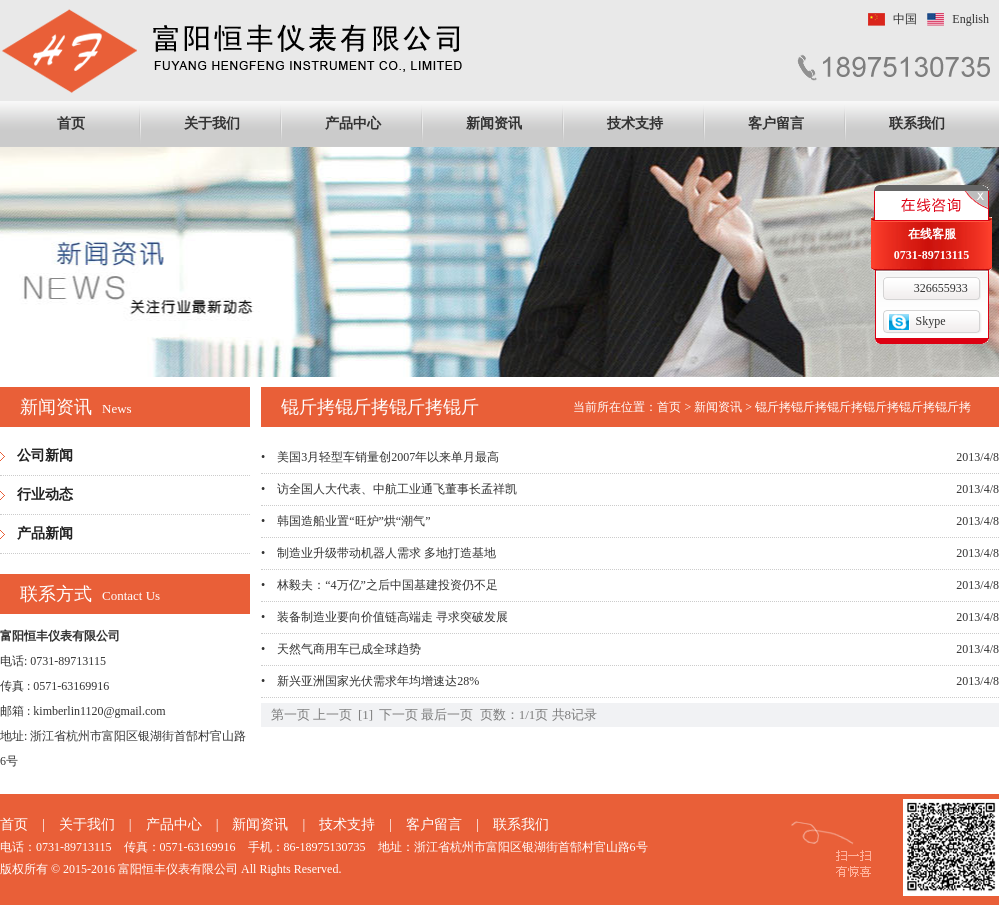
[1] (365, 714)
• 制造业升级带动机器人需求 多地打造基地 (378, 553)
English (970, 19)
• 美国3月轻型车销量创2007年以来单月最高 (380, 457)
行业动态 (45, 494)
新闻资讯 (494, 123)
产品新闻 (45, 533)
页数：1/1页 (514, 714)
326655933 (941, 288)
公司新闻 (45, 455)
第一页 (290, 714)
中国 (905, 19)
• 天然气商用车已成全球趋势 (341, 649)
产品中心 (353, 123)
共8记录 (575, 714)
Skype (931, 321)
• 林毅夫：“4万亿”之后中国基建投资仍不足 (379, 585)
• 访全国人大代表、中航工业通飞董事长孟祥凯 (389, 489)
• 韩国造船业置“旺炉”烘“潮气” (346, 521)
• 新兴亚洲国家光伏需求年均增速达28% (370, 681)
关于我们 (212, 123)
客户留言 (776, 123)
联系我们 (917, 123)
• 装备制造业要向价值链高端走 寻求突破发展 (384, 617)
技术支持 (635, 123)
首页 (71, 123)
